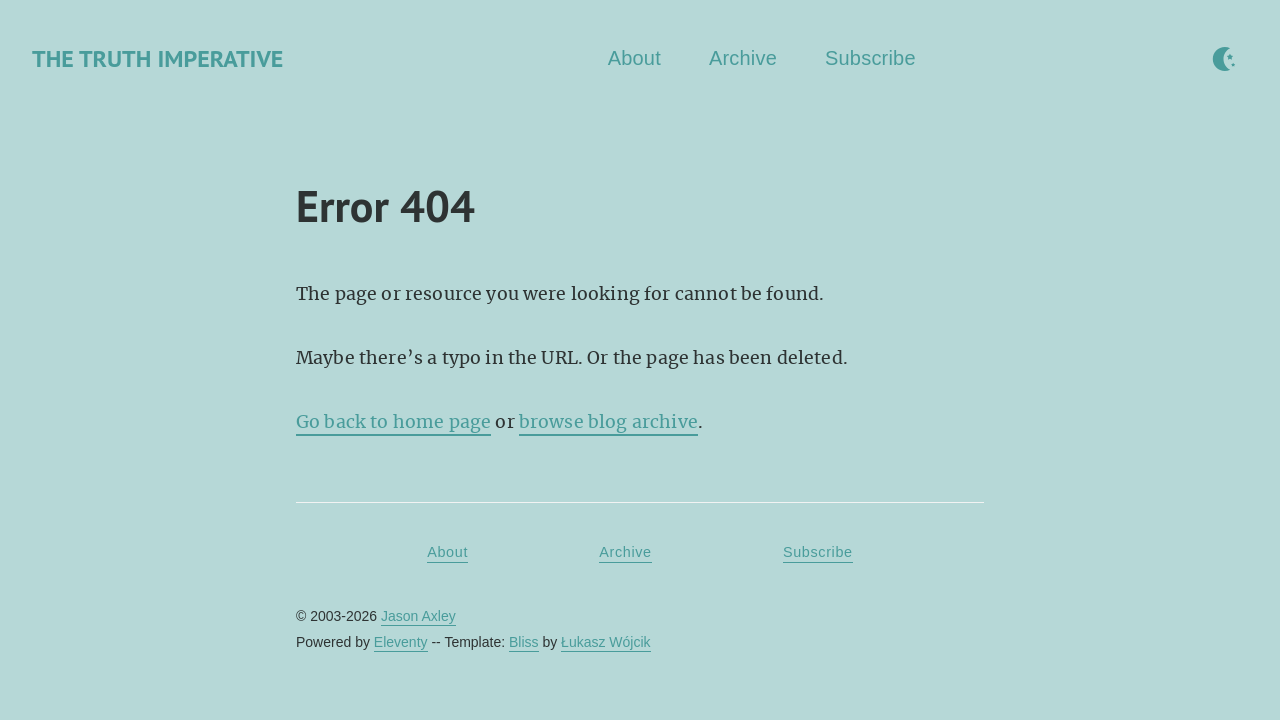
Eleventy (401, 642)
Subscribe (870, 58)
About (634, 58)
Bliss (524, 642)
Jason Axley (418, 616)
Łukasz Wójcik (605, 642)
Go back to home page (393, 422)
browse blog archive (608, 422)
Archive (743, 58)
